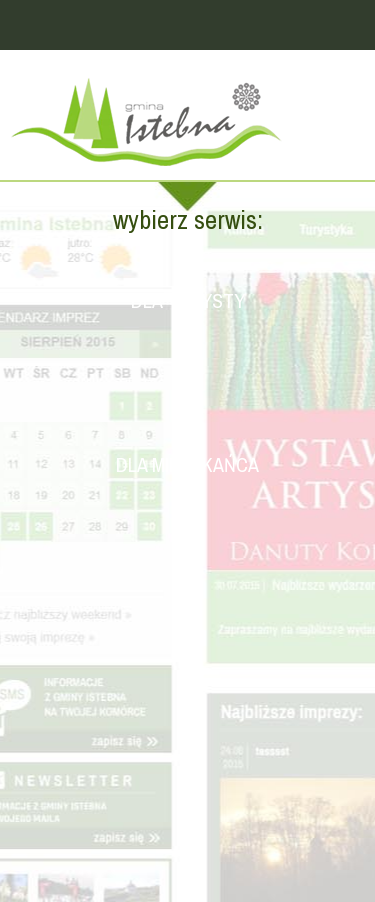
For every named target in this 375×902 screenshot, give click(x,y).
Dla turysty (188, 300)
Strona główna (187, 125)
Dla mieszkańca (187, 464)
